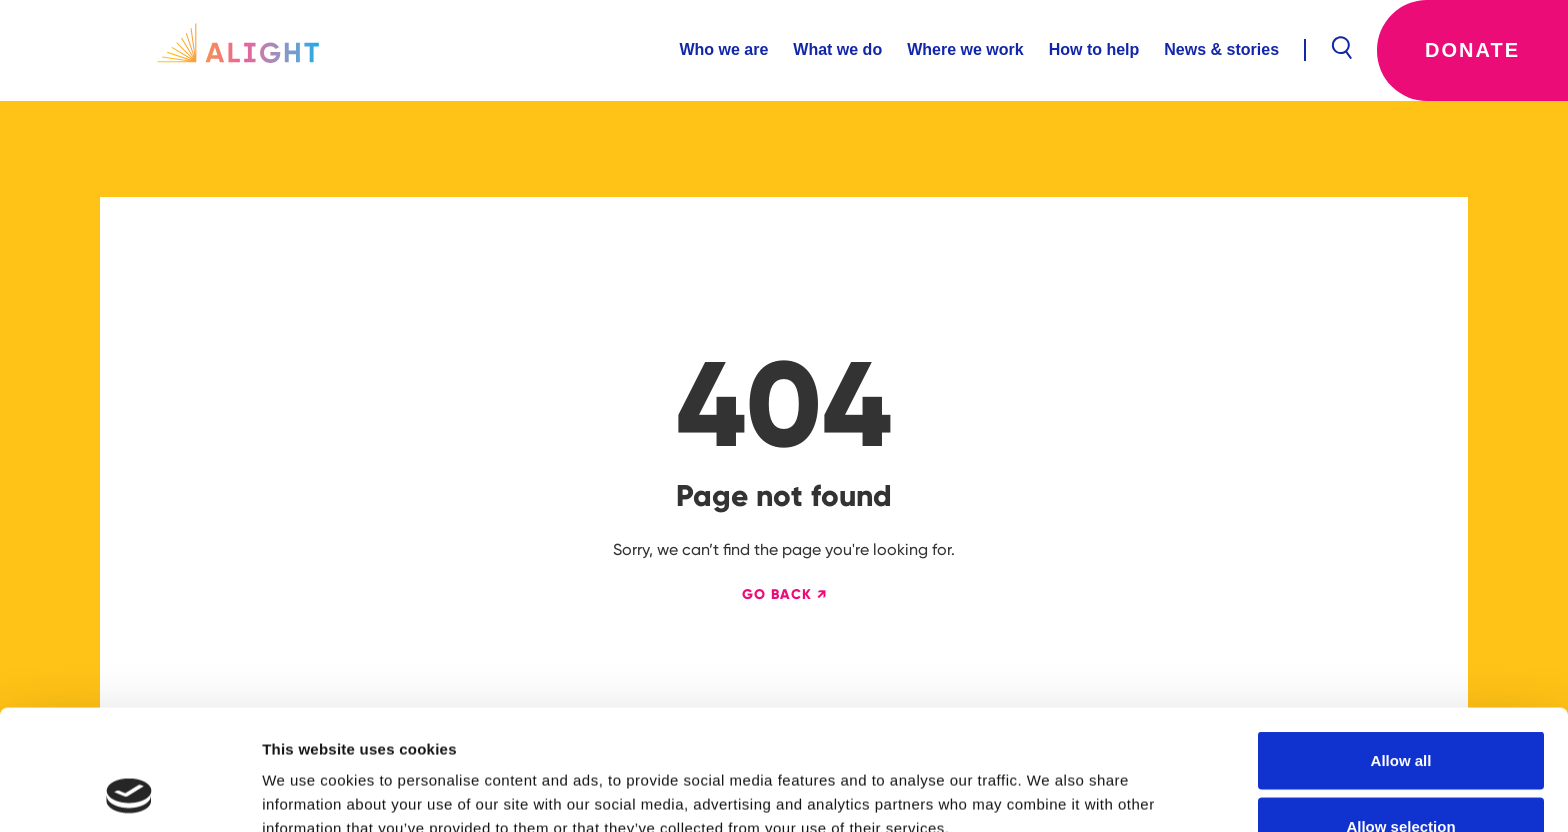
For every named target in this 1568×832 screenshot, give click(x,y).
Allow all (1401, 647)
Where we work (965, 49)
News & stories (1221, 49)
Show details (1049, 780)
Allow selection (1400, 713)
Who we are (723, 49)
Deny (1401, 778)
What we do (837, 49)
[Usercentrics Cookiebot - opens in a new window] (129, 793)
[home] (238, 50)
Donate (1472, 50)
